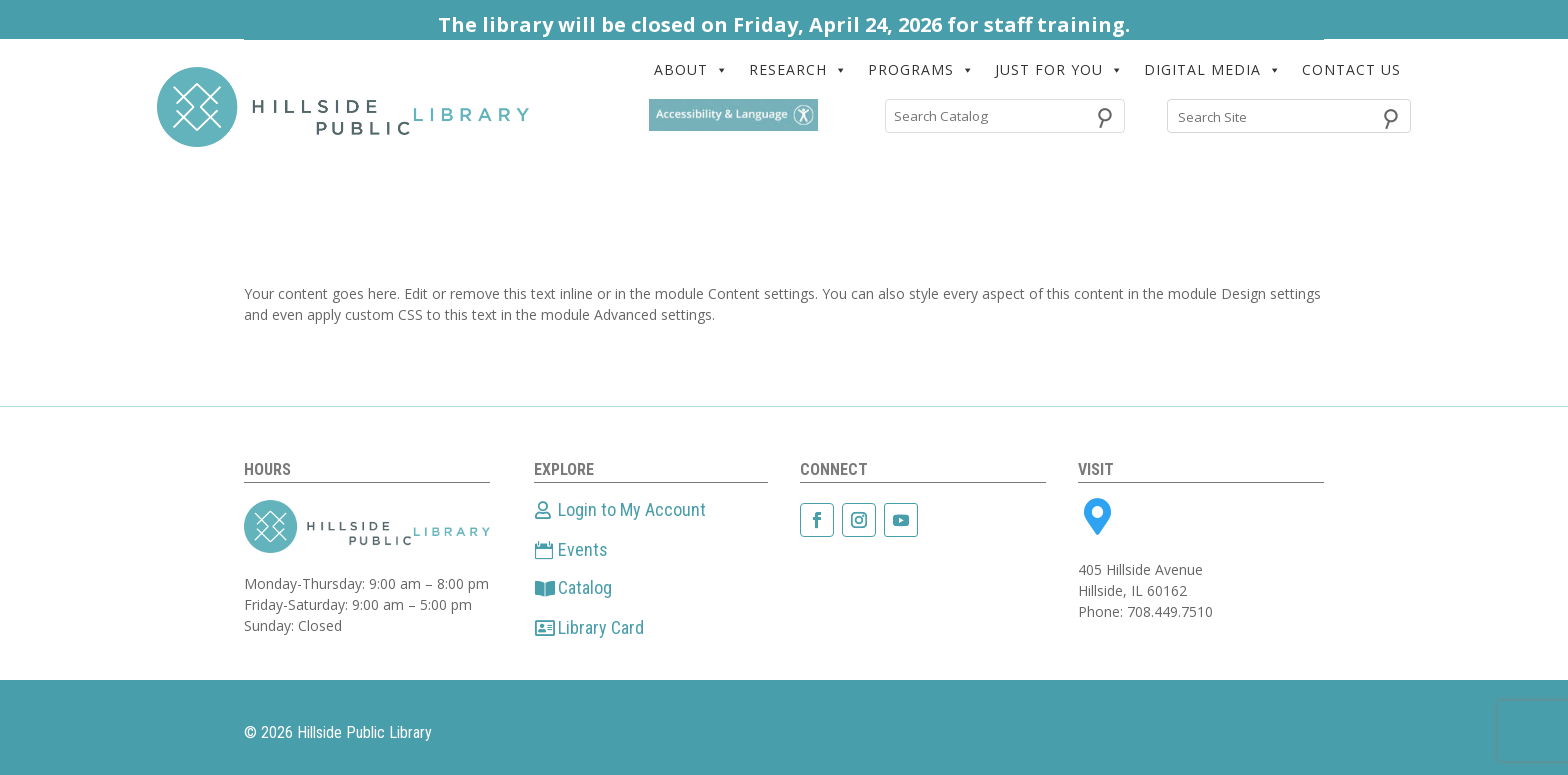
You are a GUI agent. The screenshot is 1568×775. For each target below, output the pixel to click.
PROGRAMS (921, 70)
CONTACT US (1351, 69)
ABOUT (691, 70)
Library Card (601, 627)
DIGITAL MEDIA (1213, 70)
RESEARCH (798, 70)
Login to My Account (632, 509)
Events (583, 549)
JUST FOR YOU (1059, 70)
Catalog (585, 587)
